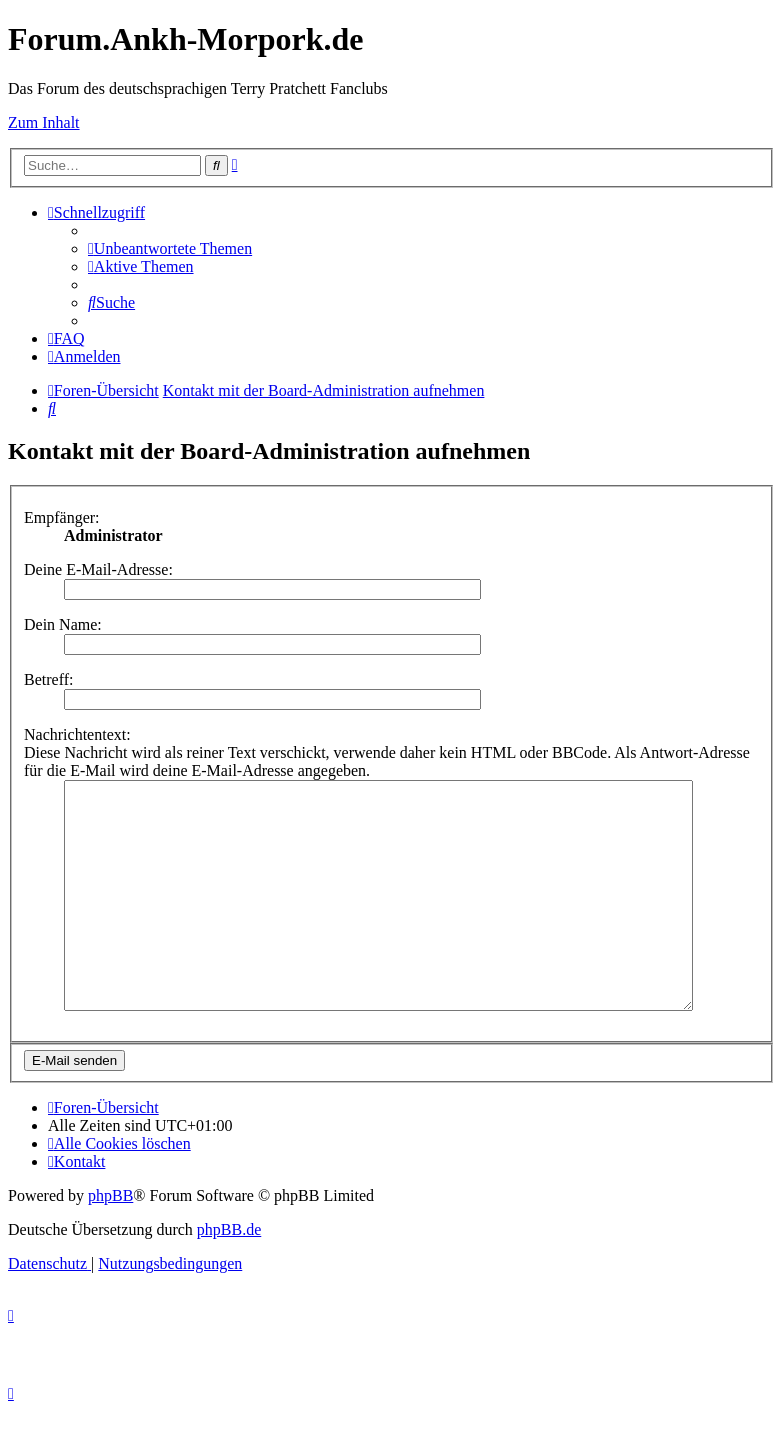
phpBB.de (229, 1274)
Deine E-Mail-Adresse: (98, 569)
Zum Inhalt (44, 122)
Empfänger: (62, 517)
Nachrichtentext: (77, 734)
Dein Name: (63, 624)
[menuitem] (170, 248)
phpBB (110, 1240)
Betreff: (48, 679)
